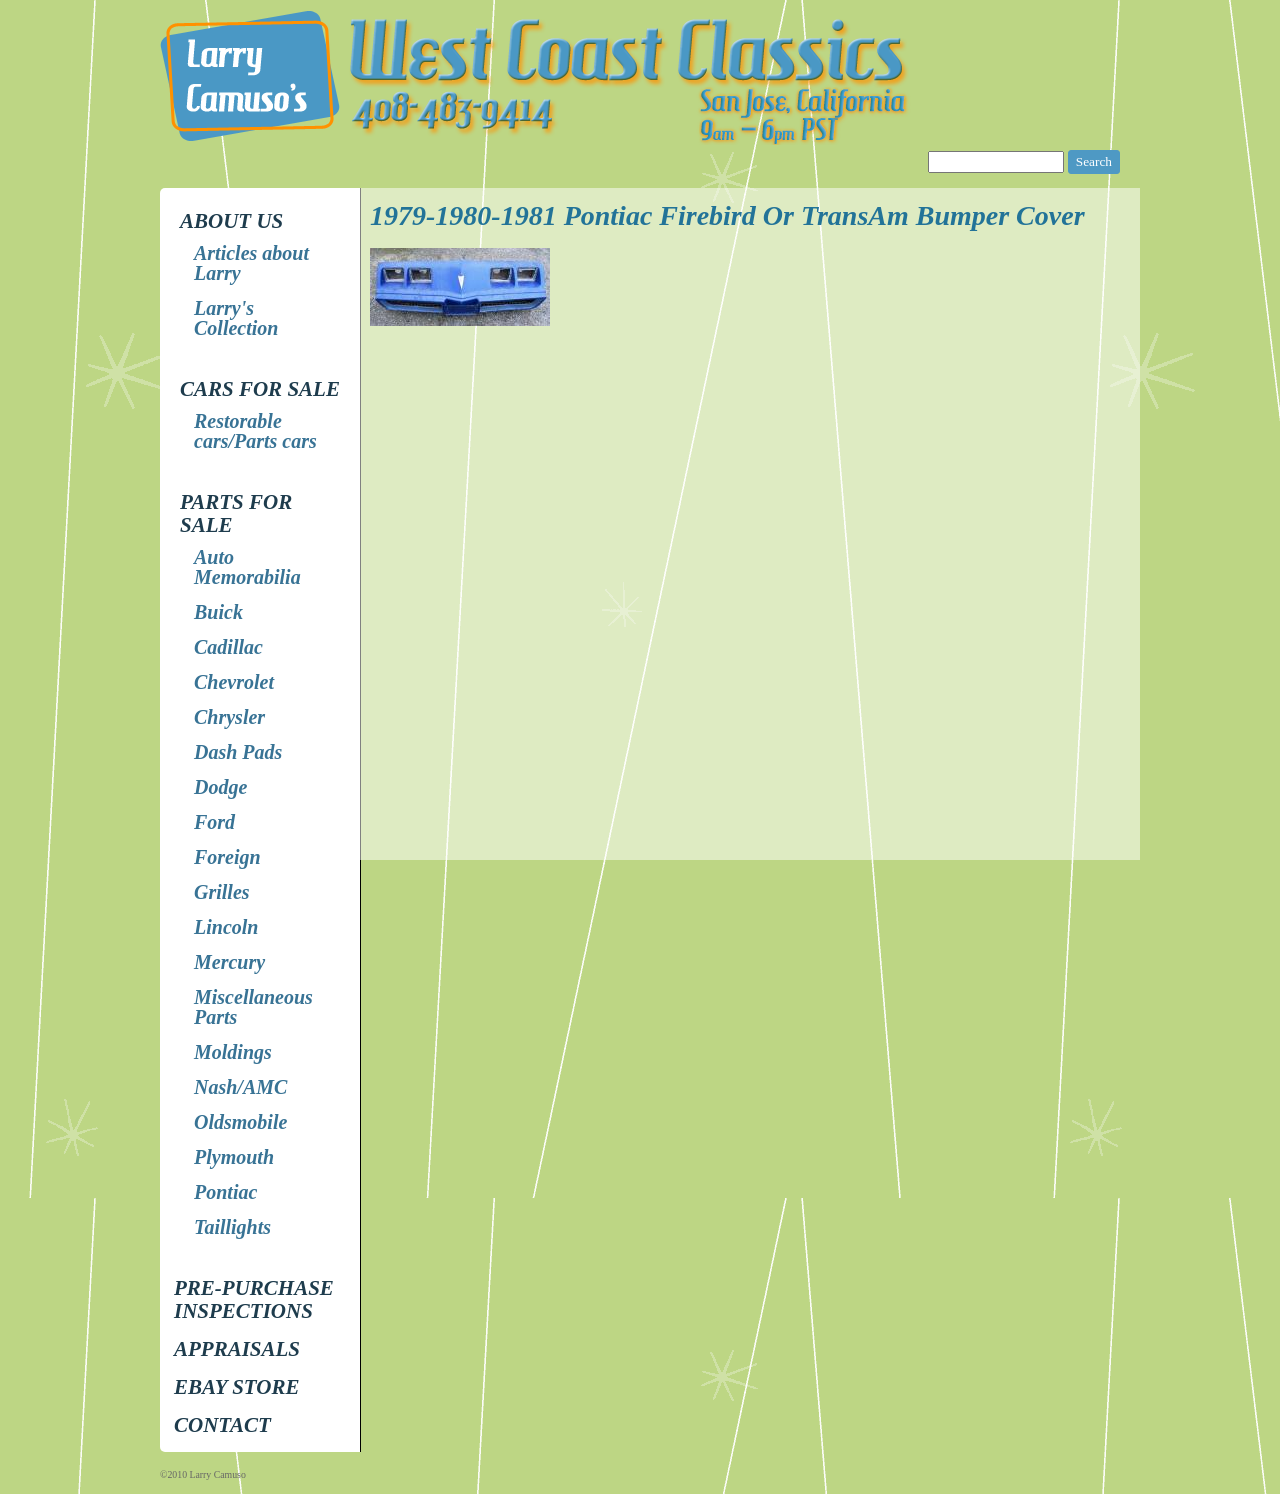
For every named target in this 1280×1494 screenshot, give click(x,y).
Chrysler (229, 717)
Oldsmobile (240, 1122)
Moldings (233, 1052)
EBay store (236, 1387)
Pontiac (225, 1192)
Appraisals (237, 1349)
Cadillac (228, 647)
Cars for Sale (260, 389)
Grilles (222, 892)
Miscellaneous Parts (253, 1007)
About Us (231, 221)
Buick (218, 612)
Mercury (229, 962)
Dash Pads (238, 752)
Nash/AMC (240, 1087)
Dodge (220, 787)
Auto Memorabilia (247, 567)
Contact (222, 1425)
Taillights (232, 1227)
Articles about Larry (251, 263)
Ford (214, 822)
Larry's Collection (236, 318)
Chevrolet (234, 682)
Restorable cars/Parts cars (255, 431)
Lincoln (226, 927)
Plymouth (234, 1157)
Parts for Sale (236, 513)
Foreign (227, 857)
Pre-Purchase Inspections (254, 1299)
